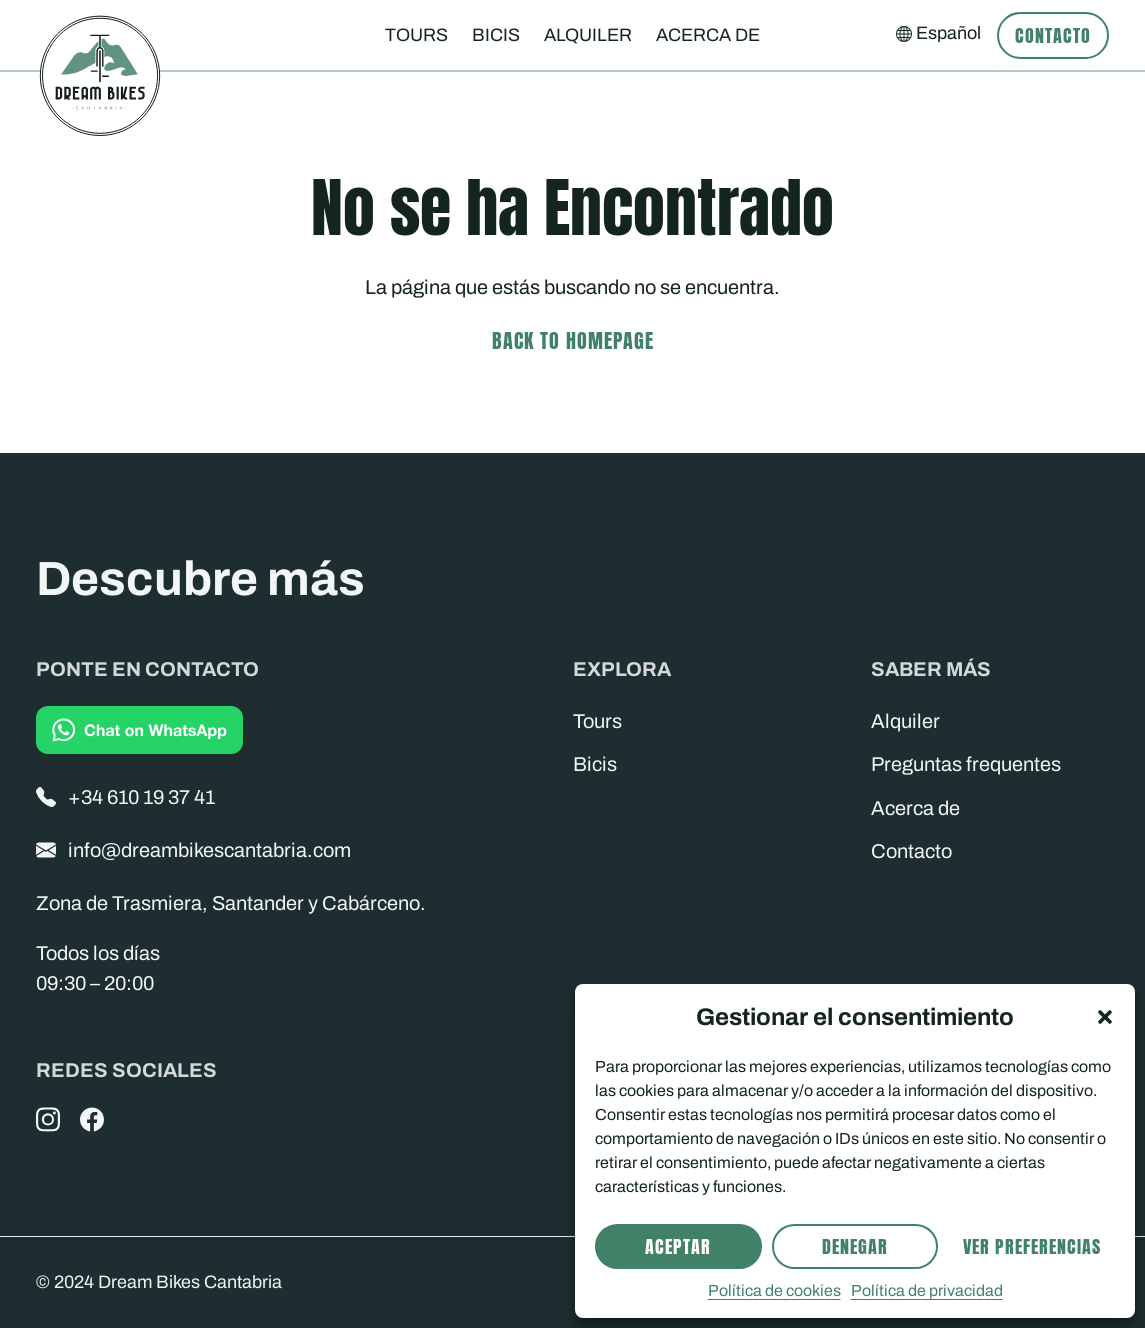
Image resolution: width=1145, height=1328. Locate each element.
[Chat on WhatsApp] (139, 730)
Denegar (855, 1246)
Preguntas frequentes (966, 764)
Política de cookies (774, 1290)
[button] (1105, 1017)
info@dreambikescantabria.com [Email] (193, 850)
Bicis (496, 35)
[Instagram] (48, 1119)
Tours (416, 35)
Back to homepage (573, 341)
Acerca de (708, 35)
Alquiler (588, 35)
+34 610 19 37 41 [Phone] (125, 797)
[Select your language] (938, 33)
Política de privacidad (927, 1290)
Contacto (1053, 35)
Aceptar (678, 1246)
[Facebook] (92, 1119)
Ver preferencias (1032, 1246)
